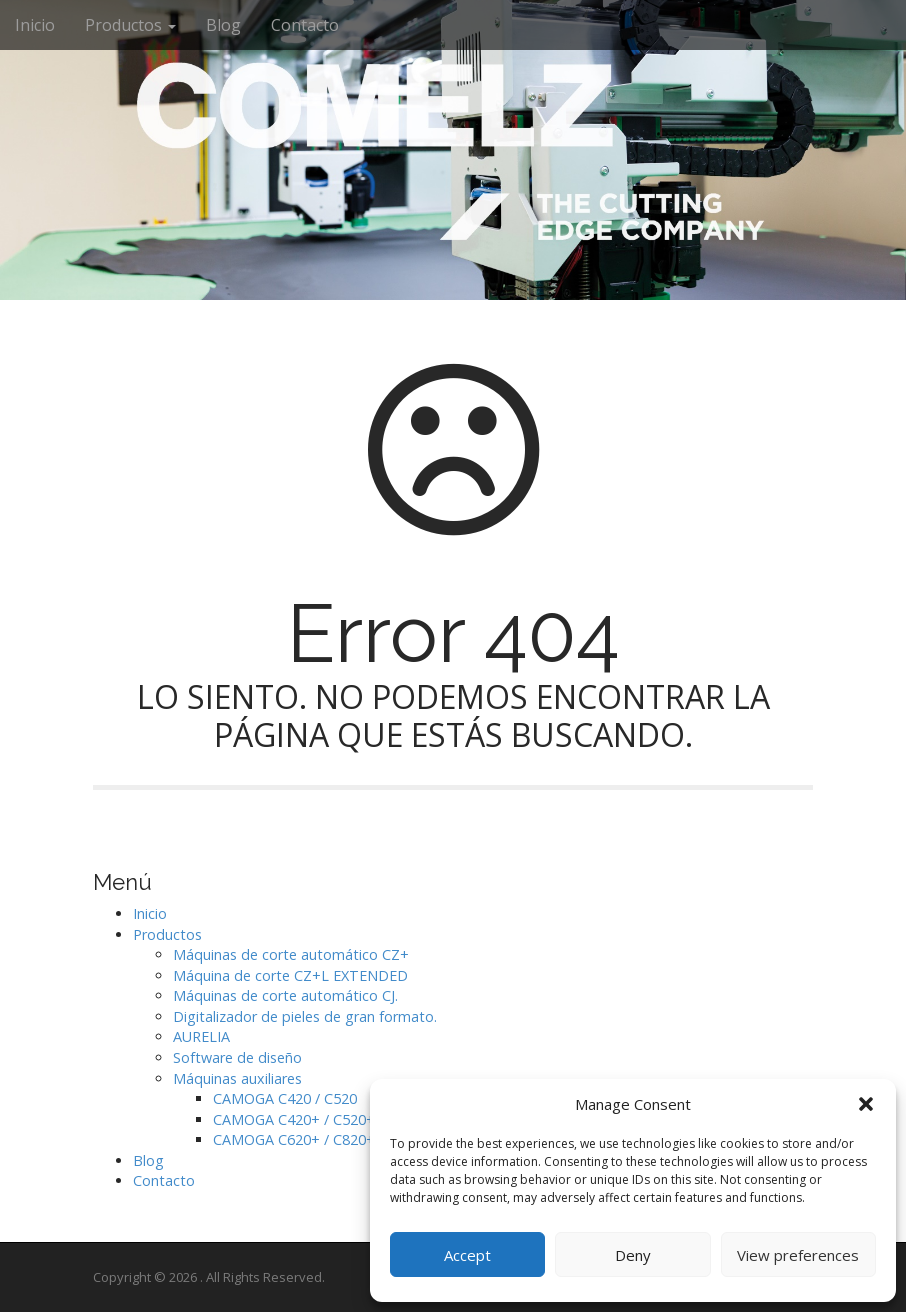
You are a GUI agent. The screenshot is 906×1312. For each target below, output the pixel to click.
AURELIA (201, 1036)
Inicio (35, 25)
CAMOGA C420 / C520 (285, 1098)
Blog (223, 25)
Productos (130, 25)
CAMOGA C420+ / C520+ (294, 1119)
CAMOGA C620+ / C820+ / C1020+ (325, 1139)
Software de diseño (237, 1057)
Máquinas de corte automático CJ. (285, 995)
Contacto (305, 25)
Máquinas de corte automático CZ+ (291, 954)
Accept (467, 1255)
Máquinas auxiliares (237, 1078)
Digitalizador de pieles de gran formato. (305, 1016)
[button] (866, 1104)
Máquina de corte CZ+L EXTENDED (290, 975)
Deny (633, 1255)
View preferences (798, 1255)
